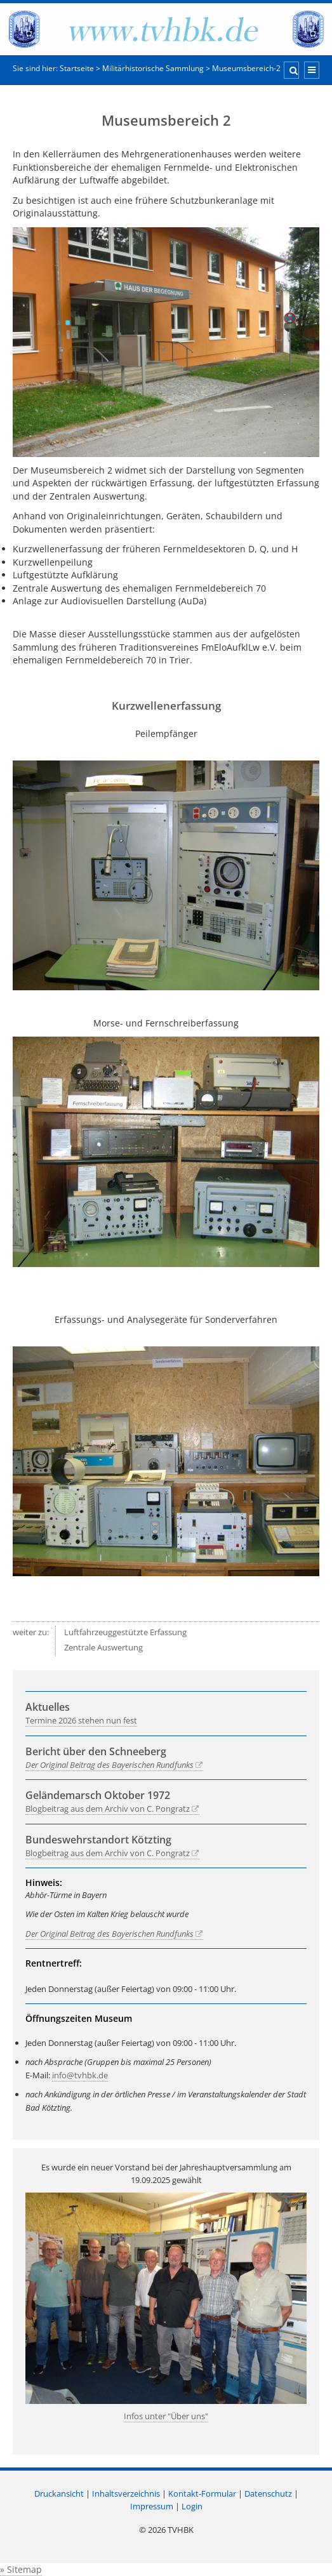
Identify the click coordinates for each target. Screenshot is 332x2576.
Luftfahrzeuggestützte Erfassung (125, 1632)
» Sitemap (21, 2569)
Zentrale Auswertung (103, 1647)
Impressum (151, 2506)
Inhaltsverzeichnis (126, 2493)
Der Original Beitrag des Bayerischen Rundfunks (109, 1764)
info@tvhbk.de (80, 2075)
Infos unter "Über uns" (166, 2416)
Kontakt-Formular (202, 2493)
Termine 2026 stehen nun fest (81, 1720)
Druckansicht (59, 2493)
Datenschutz (268, 2493)
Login (192, 2506)
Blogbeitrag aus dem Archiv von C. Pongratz (107, 1808)
